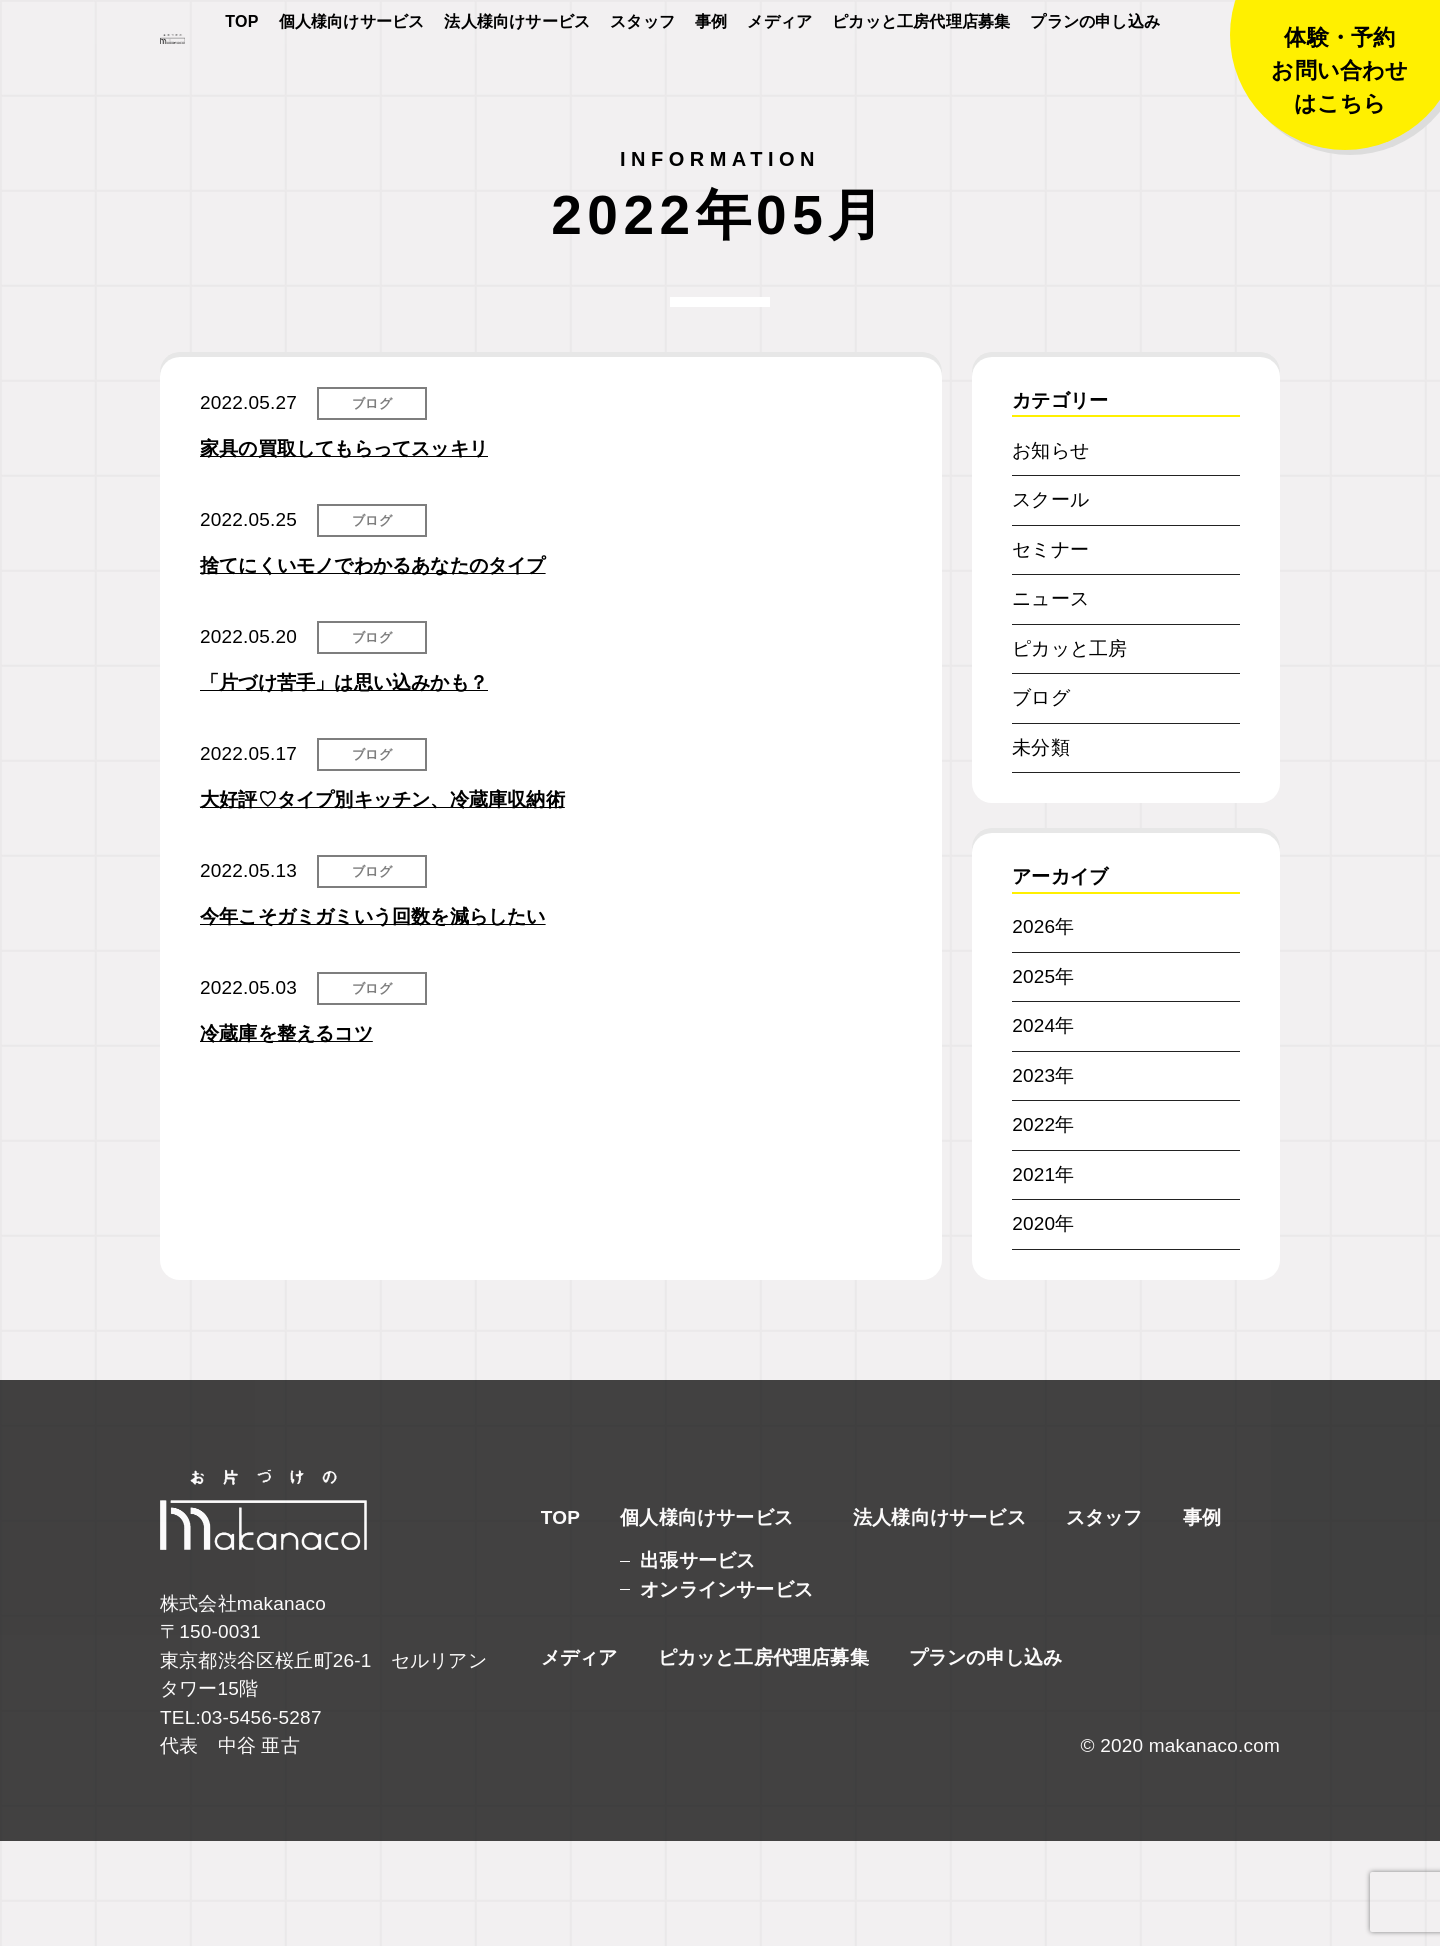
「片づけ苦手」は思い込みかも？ (344, 787)
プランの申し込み (1095, 81)
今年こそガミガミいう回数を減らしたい (373, 1021)
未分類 (1041, 852)
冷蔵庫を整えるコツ (286, 1138)
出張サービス (697, 1665)
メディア (779, 81)
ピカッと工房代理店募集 (921, 81)
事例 (711, 81)
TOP (241, 81)
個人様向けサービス (352, 81)
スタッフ (642, 81)
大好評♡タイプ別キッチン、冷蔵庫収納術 (382, 904)
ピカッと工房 (1069, 753)
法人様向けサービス (517, 81)
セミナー (1050, 654)
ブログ (372, 508)
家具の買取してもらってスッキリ (344, 553)
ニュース (1050, 703)
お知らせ (1050, 555)
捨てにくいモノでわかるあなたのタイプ (373, 670)
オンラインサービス (726, 1694)
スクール (1050, 604)
